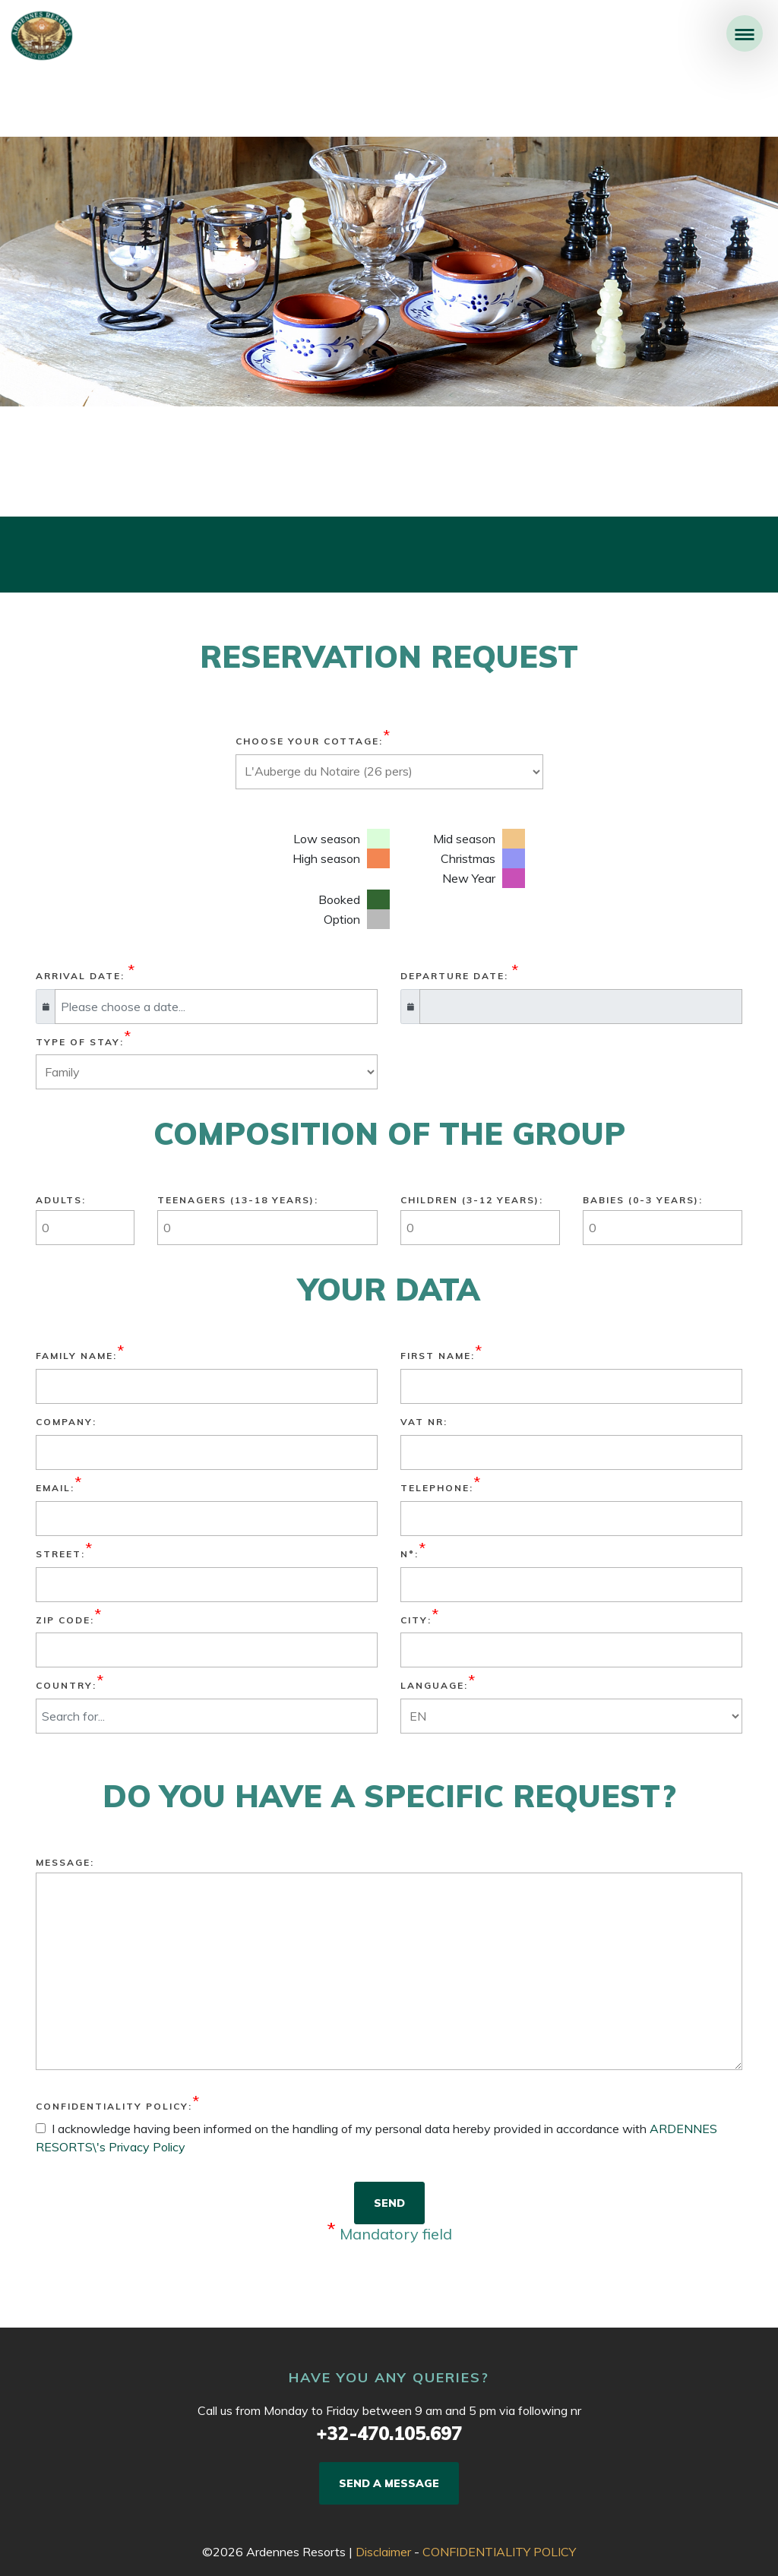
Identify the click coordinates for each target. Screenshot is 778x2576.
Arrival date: (80, 975)
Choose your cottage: (309, 741)
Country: (66, 1685)
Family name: (76, 1355)
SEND (389, 2203)
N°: (409, 1554)
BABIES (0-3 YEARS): (643, 1200)
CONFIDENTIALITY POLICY (499, 2551)
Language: (434, 1685)
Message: (65, 1862)
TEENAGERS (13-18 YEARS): (237, 1200)
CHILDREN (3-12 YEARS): (471, 1200)
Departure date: (454, 975)
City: (416, 1620)
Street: (60, 1554)
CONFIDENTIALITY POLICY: (114, 2106)
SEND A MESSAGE (389, 2483)
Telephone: (436, 1487)
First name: (437, 1355)
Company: (66, 1421)
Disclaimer (383, 2551)
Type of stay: (80, 1042)
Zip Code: (65, 1620)
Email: (55, 1487)
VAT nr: (424, 1421)
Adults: (61, 1200)
